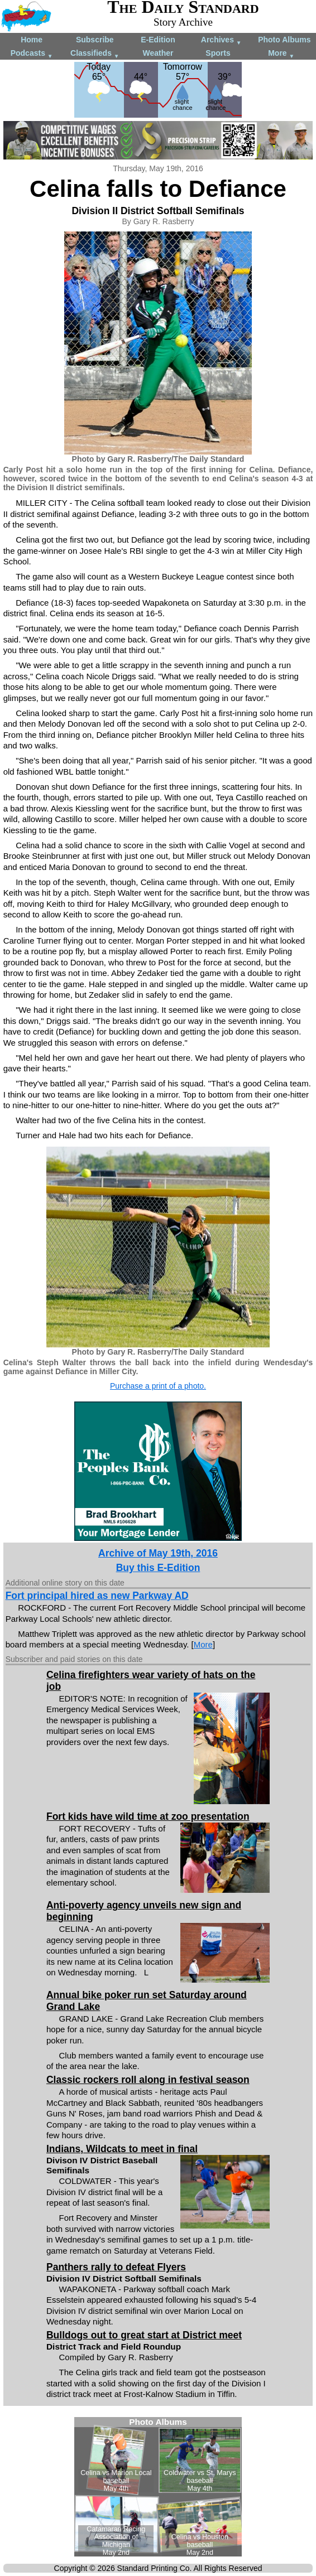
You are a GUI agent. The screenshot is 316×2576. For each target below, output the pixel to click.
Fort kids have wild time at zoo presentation (148, 1816)
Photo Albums (284, 39)
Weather (157, 53)
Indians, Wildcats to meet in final (122, 2148)
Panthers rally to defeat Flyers (116, 2267)
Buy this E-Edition (158, 1567)
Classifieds (94, 54)
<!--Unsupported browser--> (158, 2486)
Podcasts (32, 54)
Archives (221, 40)
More (281, 54)
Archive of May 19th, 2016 (158, 1553)
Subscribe (95, 39)
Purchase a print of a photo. (158, 1385)
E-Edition (158, 39)
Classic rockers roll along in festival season (148, 2079)
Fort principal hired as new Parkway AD (97, 1595)
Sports (217, 53)
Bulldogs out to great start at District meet (144, 2335)
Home (31, 39)
